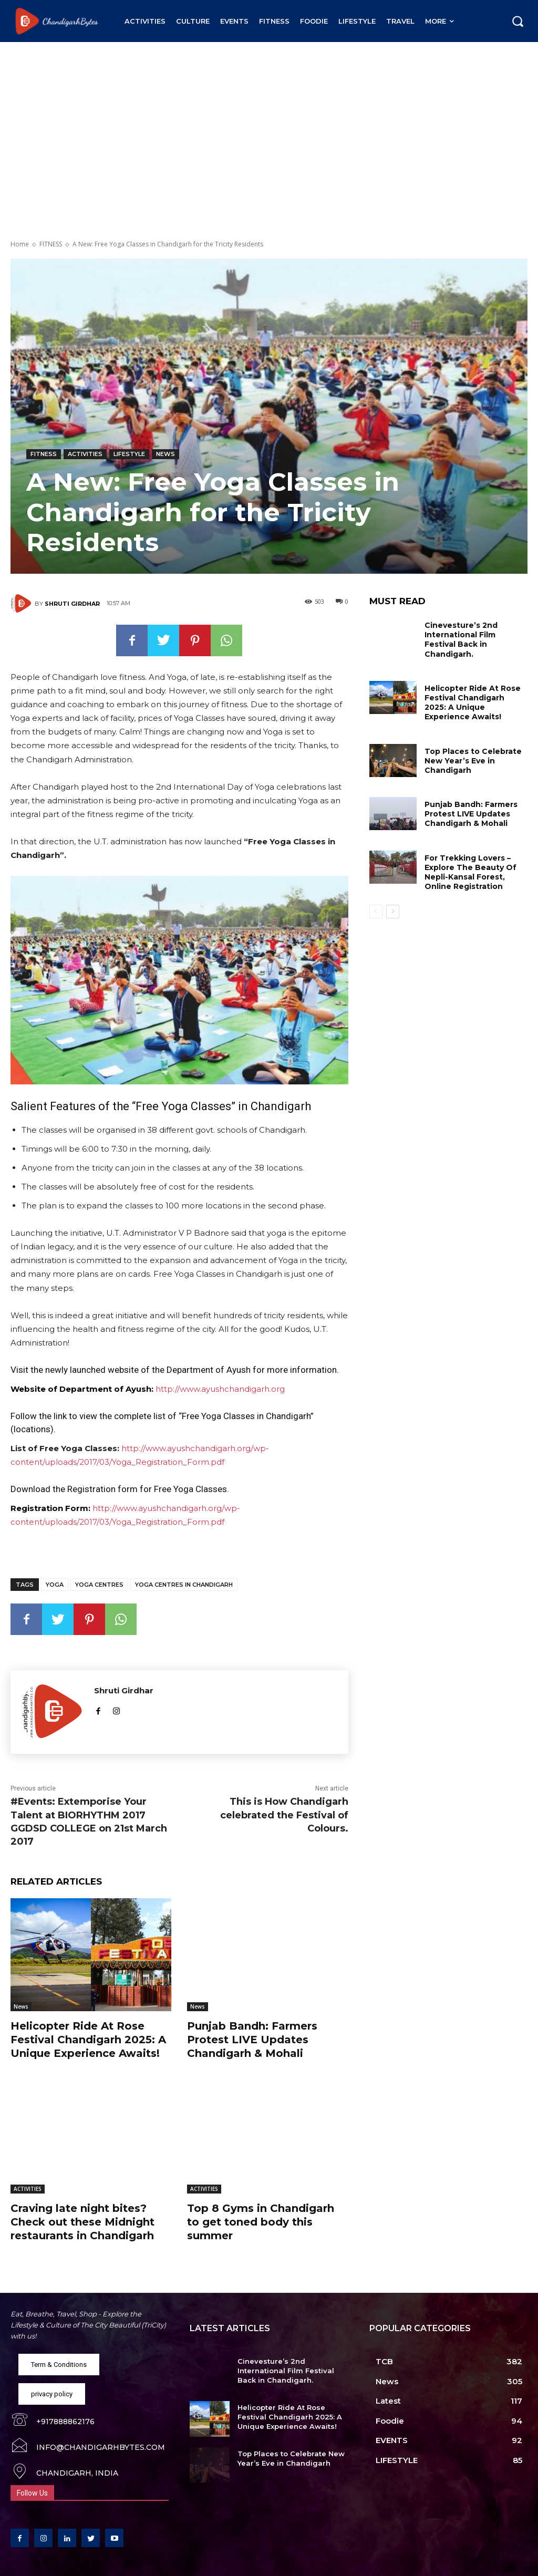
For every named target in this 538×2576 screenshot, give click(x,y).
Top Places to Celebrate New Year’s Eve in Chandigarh (473, 761)
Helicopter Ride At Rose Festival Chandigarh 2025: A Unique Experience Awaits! (88, 2040)
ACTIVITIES (85, 454)
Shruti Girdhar (72, 603)
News (165, 454)
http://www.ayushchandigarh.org (220, 1389)
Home (20, 244)
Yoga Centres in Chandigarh (184, 1584)
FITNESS (50, 244)
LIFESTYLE (129, 454)
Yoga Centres (99, 1584)
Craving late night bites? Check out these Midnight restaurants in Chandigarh (82, 2222)
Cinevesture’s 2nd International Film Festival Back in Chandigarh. (461, 639)
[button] (517, 21)
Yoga (55, 1584)
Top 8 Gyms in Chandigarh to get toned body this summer (260, 2222)
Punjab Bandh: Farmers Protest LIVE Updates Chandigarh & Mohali (252, 2040)
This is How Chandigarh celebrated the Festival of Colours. (284, 1815)
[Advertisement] (269, 120)
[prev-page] (375, 911)
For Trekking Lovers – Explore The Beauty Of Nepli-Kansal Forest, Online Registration (470, 872)
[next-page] (392, 911)
